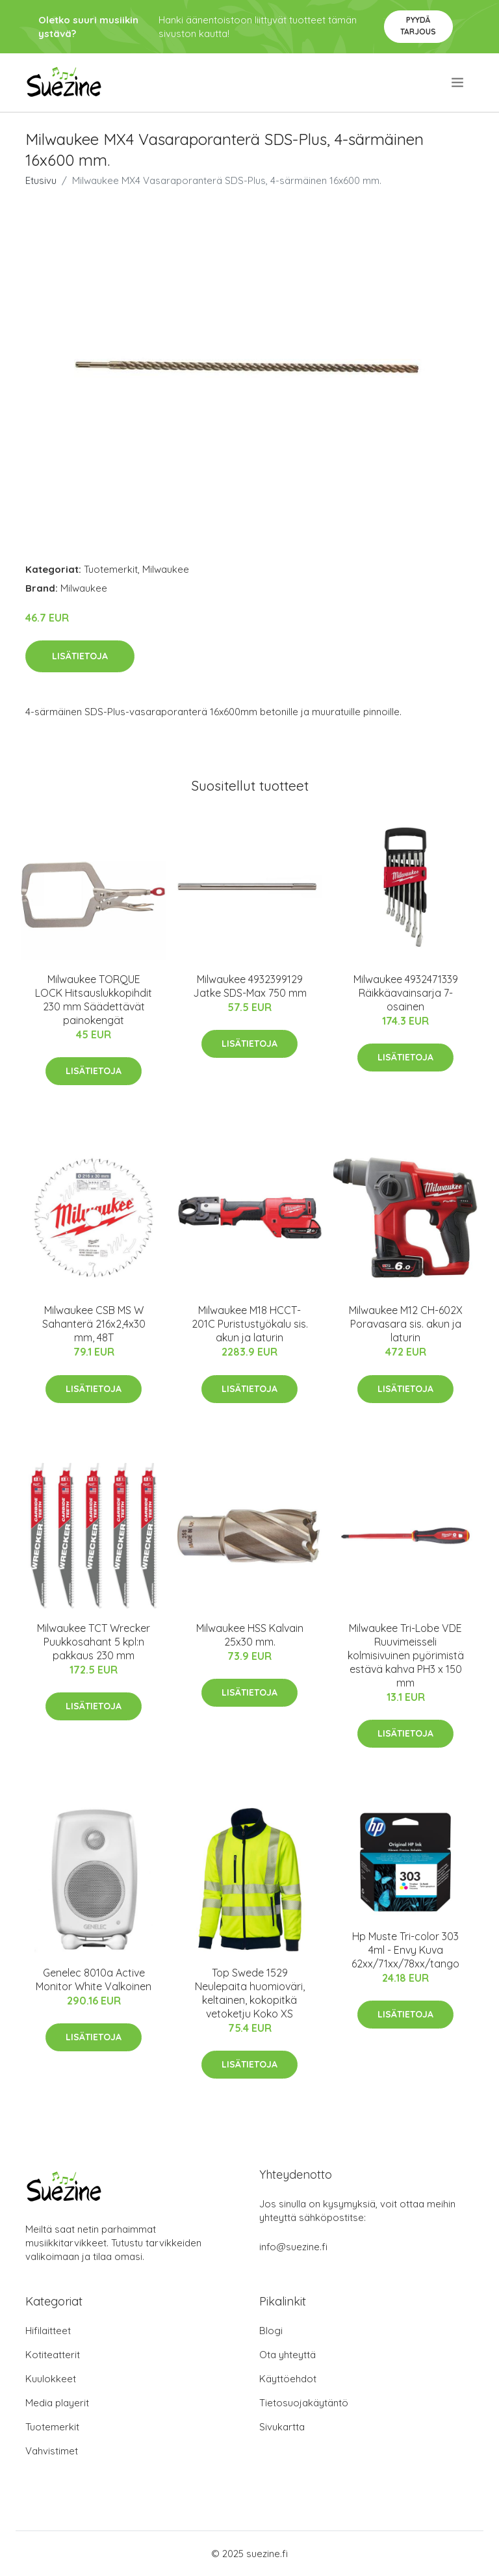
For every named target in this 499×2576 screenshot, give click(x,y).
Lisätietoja (80, 656)
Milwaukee (165, 569)
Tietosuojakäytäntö (303, 2403)
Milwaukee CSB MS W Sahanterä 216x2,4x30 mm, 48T (94, 1324)
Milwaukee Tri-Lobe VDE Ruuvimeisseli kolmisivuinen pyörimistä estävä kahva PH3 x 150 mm (406, 1655)
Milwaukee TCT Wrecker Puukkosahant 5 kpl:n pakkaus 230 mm (93, 1642)
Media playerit (57, 2403)
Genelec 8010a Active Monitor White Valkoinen (93, 1979)
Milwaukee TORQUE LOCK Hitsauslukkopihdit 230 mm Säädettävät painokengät (93, 1000)
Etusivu (41, 180)
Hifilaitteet (48, 2330)
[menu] (458, 82)
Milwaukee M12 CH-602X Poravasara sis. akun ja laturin (406, 1324)
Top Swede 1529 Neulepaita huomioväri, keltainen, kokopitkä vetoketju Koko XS (250, 1993)
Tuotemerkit (111, 569)
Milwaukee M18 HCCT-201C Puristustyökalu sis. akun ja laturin (250, 1324)
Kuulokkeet (50, 2378)
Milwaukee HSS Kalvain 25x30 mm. (249, 1635)
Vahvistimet (51, 2451)
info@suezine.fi (293, 2247)
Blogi (271, 2330)
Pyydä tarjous (418, 25)
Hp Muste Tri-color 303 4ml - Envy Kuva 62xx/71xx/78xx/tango (405, 1950)
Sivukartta (282, 2427)
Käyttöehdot (287, 2378)
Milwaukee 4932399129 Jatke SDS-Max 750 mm (250, 986)
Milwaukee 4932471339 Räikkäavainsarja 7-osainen (405, 993)
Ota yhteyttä (287, 2354)
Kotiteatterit (52, 2354)
